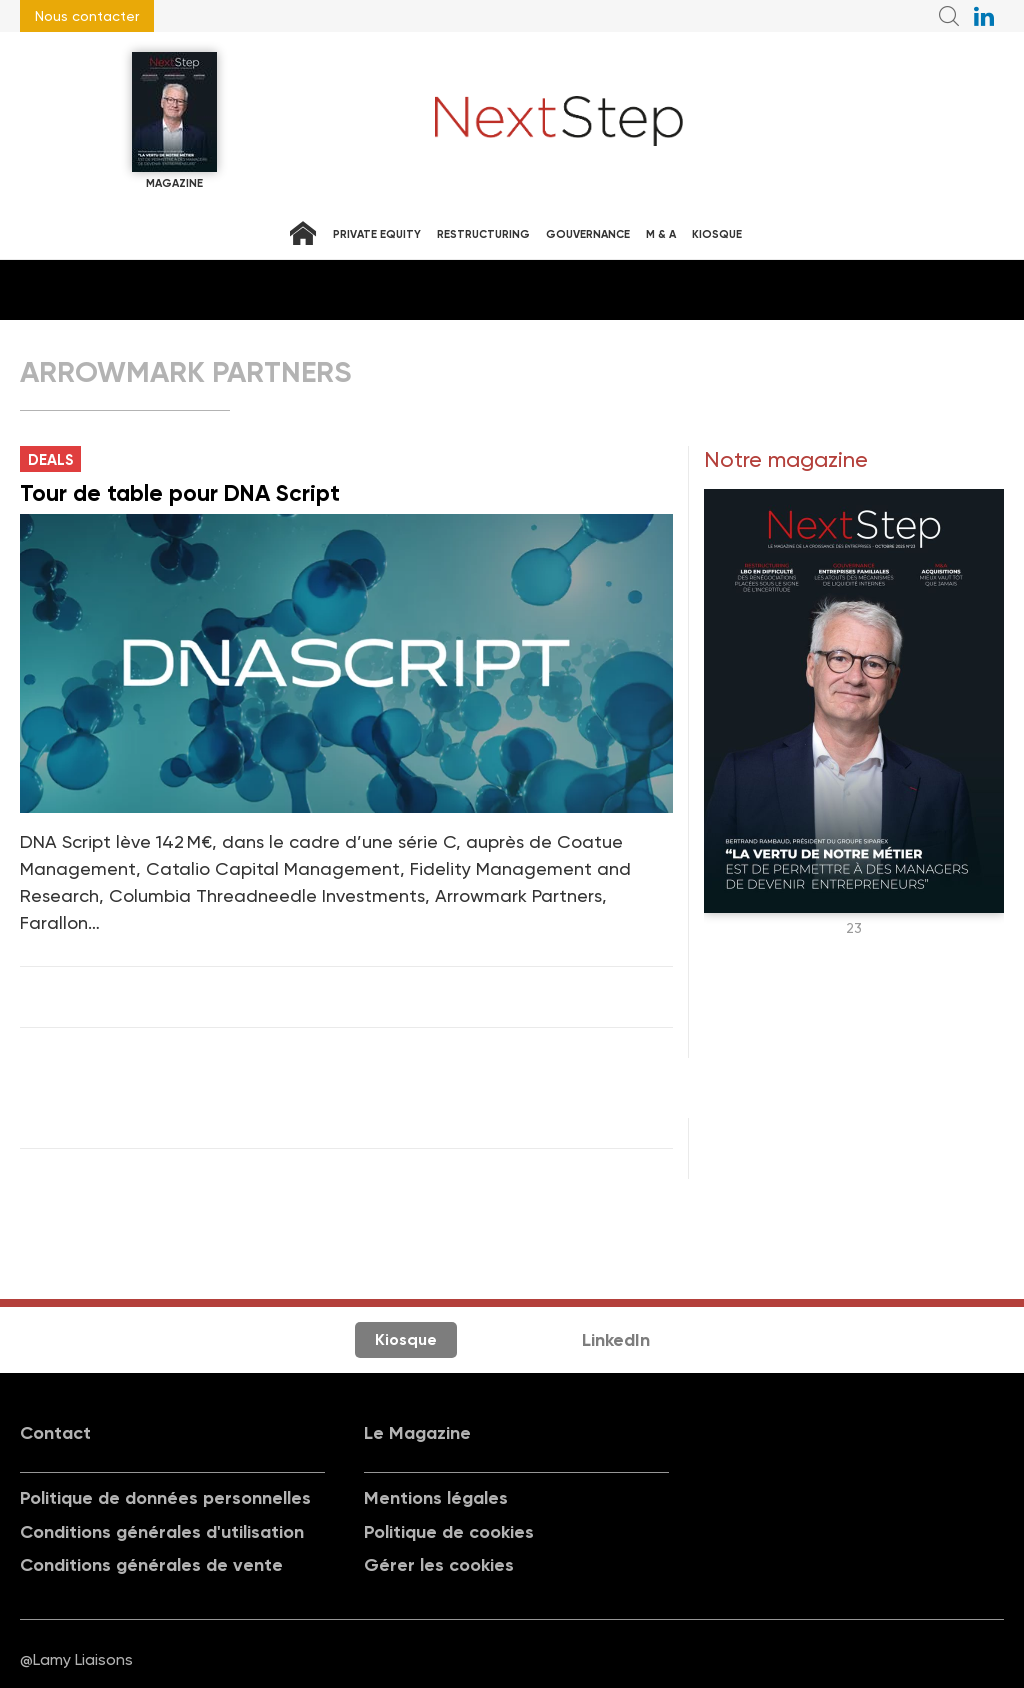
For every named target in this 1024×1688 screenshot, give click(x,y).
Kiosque (717, 234)
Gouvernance (588, 234)
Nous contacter (87, 16)
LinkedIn (616, 1340)
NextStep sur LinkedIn (984, 16)
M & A (661, 234)
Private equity (377, 234)
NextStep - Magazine (559, 121)
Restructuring (483, 234)
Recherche (949, 16)
